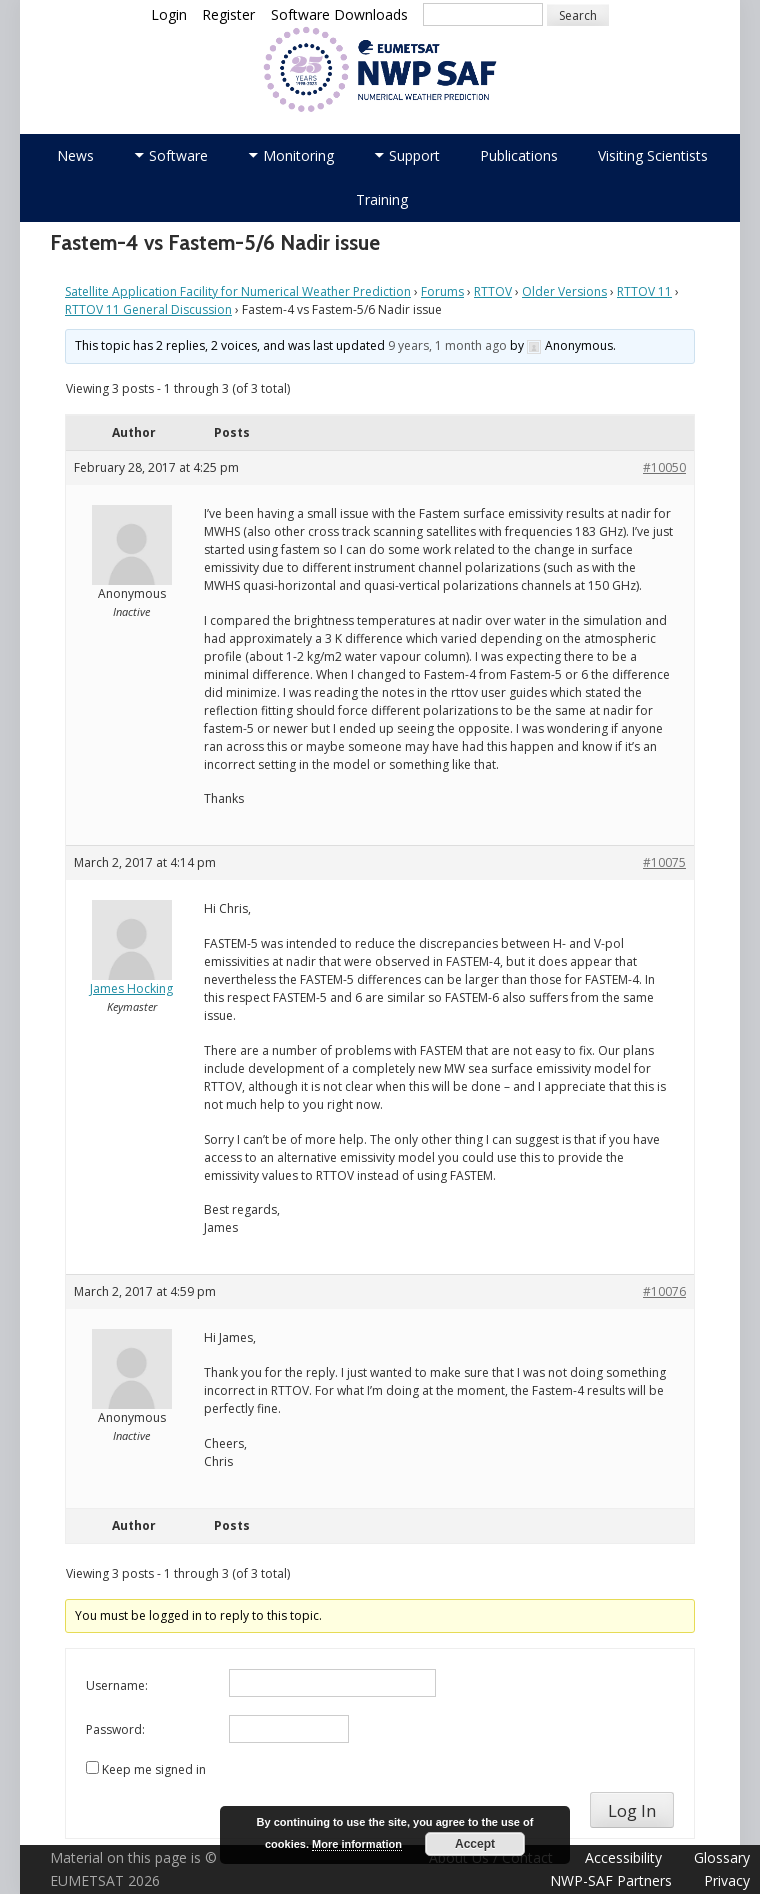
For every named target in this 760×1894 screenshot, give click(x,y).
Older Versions (564, 291)
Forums (442, 291)
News (75, 155)
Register (228, 14)
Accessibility (623, 1857)
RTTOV (493, 291)
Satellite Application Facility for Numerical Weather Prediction (238, 291)
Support (414, 155)
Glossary (722, 1857)
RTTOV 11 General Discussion (148, 309)
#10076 (664, 1291)
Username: (117, 1685)
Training (382, 199)
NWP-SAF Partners (611, 1880)
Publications (519, 155)
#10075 (664, 862)
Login (169, 14)
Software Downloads (339, 14)
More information (357, 1844)
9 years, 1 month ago (447, 345)
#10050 (664, 467)
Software (178, 155)
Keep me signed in (154, 1769)
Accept (475, 1844)
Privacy (727, 1880)
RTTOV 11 (644, 291)
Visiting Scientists (653, 155)
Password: (115, 1729)
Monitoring (298, 155)
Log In (632, 1810)
